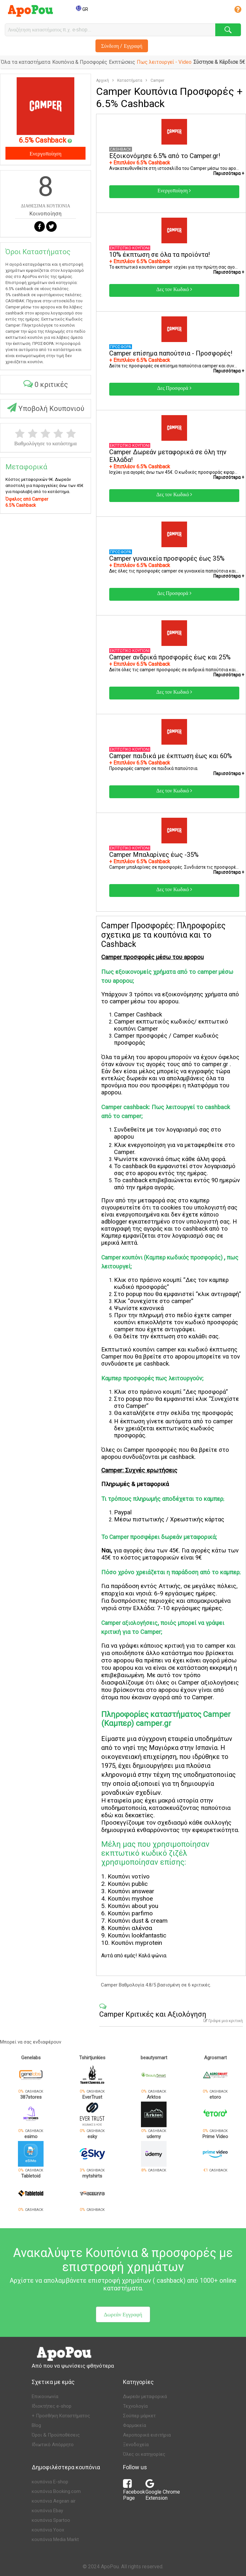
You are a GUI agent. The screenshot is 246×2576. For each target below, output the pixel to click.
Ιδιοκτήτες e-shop (51, 2406)
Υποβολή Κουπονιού (45, 408)
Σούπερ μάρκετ (139, 2416)
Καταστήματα (129, 80)
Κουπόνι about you (133, 1906)
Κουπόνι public (128, 1883)
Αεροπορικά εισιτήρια (147, 2435)
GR (82, 9)
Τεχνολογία (135, 2406)
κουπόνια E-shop (50, 2482)
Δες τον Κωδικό (174, 289)
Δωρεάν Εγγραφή (123, 2314)
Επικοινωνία (45, 2396)
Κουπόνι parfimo (130, 1913)
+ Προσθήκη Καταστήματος (61, 2416)
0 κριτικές (45, 384)
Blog (36, 2425)
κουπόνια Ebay (47, 2510)
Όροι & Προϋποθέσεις (56, 2435)
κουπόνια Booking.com (56, 2491)
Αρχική (102, 80)
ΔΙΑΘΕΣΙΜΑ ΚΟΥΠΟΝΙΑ (45, 206)
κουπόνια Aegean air (54, 2501)
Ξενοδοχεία (136, 2444)
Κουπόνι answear (131, 1891)
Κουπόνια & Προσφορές (79, 62)
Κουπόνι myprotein (136, 1942)
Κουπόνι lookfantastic (137, 1935)
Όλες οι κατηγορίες (144, 2454)
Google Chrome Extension (162, 2491)
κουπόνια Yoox (48, 2530)
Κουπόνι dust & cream (138, 1920)
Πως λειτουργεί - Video (164, 62)
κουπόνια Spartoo (51, 2520)
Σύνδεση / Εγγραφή (122, 45)
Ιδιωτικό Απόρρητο (53, 2444)
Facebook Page (134, 2491)
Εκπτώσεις (122, 62)
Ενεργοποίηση (45, 153)
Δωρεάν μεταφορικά (145, 2396)
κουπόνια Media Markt (55, 2539)
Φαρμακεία (134, 2425)
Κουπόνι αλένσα (130, 1928)
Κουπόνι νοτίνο (129, 1876)
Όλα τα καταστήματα (25, 62)
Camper (157, 80)
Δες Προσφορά (174, 387)
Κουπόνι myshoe (130, 1898)
